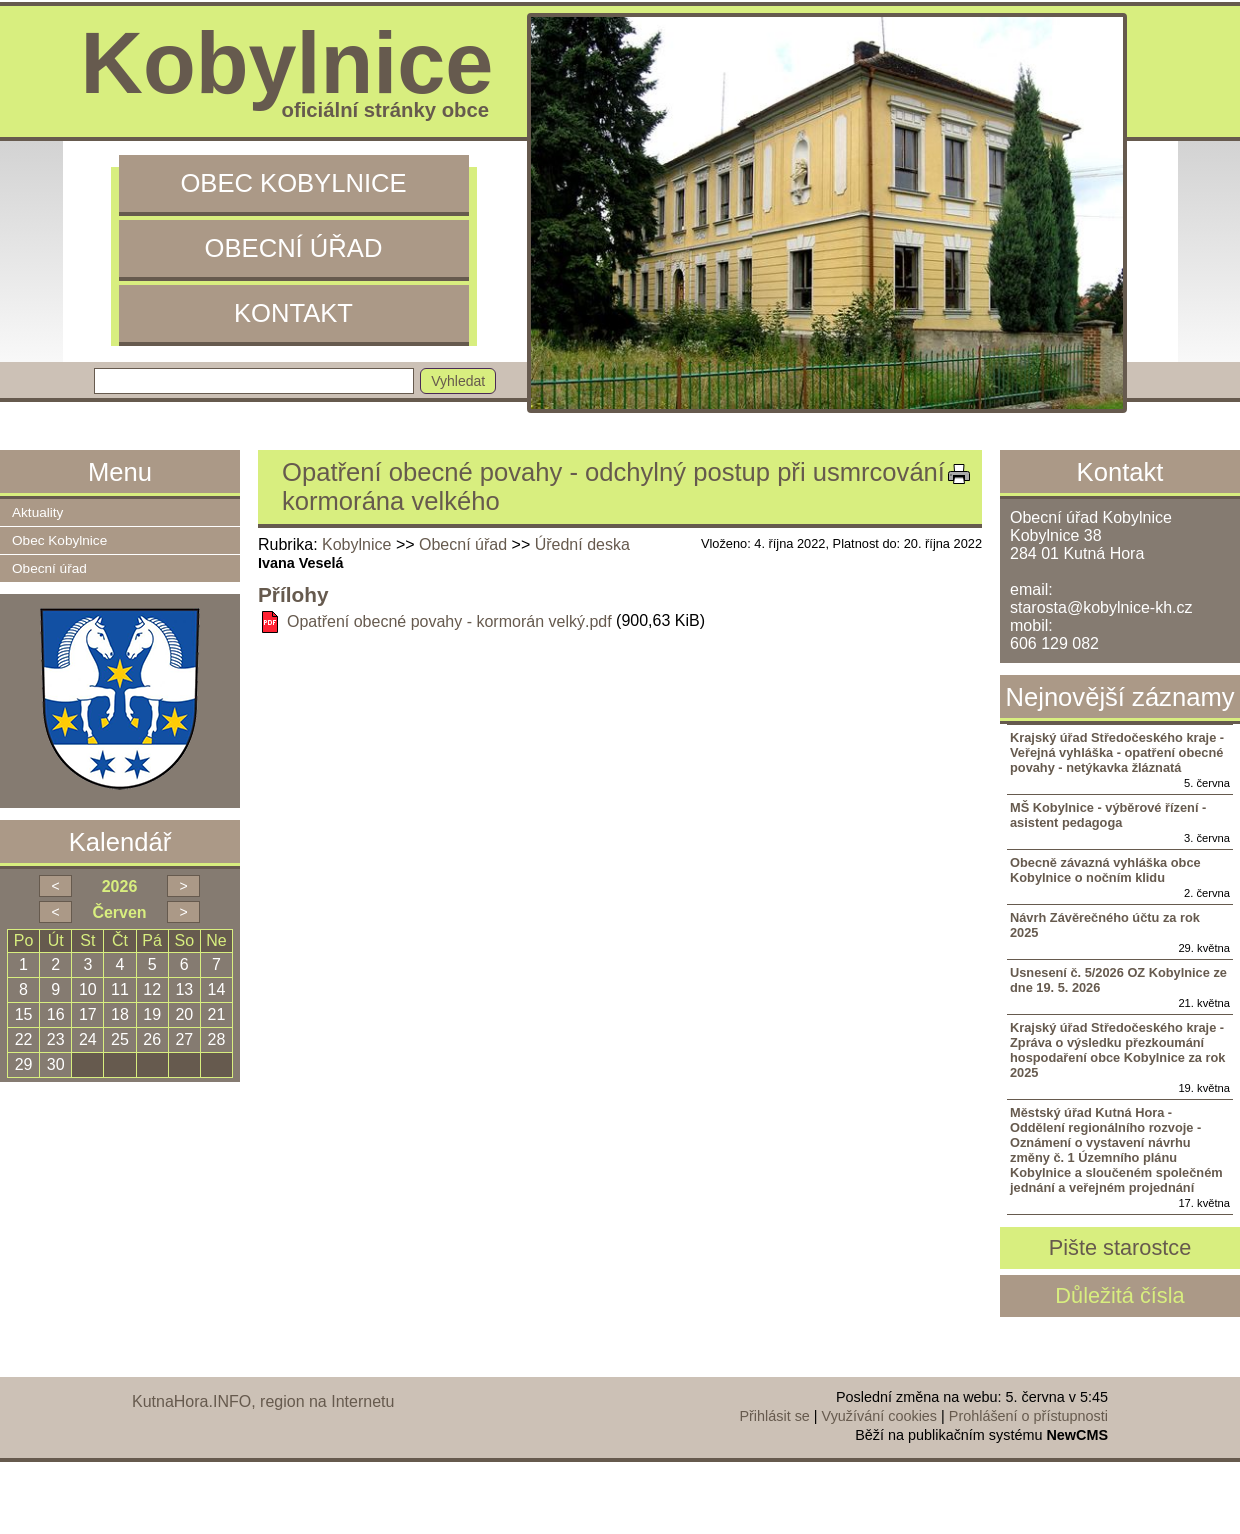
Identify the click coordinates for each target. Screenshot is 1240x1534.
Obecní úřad (294, 248)
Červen (119, 912)
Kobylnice (356, 544)
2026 (120, 886)
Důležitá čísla (1119, 1295)
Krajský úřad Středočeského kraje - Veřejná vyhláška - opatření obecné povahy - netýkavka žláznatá (1117, 752)
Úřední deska (582, 544)
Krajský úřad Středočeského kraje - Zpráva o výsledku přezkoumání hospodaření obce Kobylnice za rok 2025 (1117, 1050)
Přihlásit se (774, 1416)
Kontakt (293, 313)
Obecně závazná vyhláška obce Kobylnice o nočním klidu (1105, 870)
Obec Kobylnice (293, 183)
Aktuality (37, 512)
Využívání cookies (879, 1416)
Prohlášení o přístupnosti (1028, 1416)
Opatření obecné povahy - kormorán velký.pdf (449, 621)
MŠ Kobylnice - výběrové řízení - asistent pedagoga (1108, 815)
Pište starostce (1120, 1247)
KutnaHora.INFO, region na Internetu (263, 1401)
